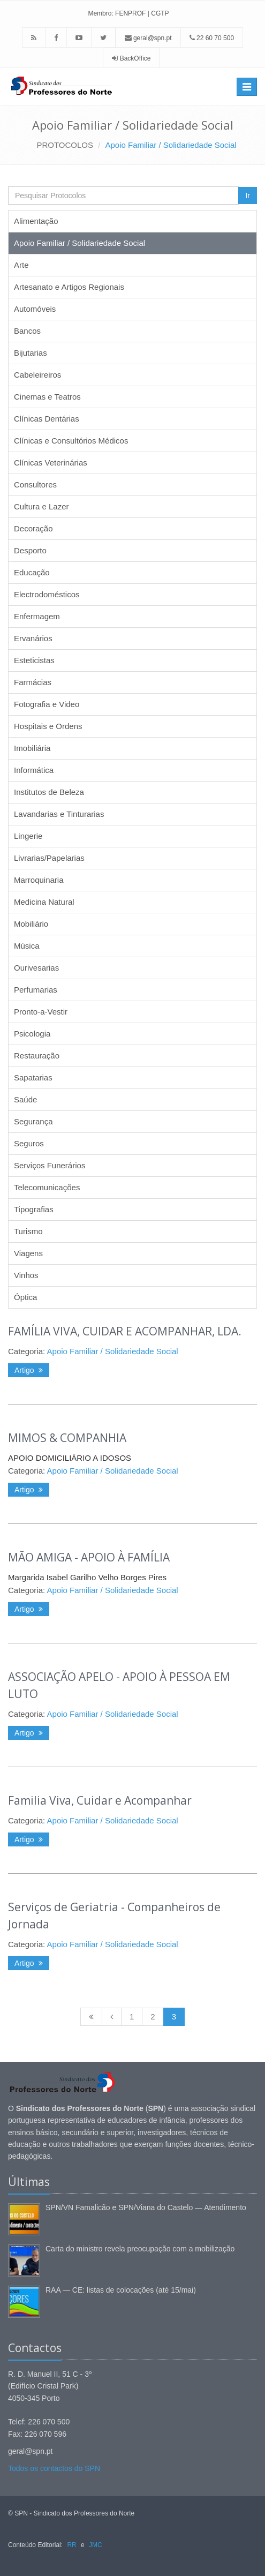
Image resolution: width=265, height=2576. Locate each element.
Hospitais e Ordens (48, 726)
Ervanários (33, 638)
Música (27, 945)
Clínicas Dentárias (46, 418)
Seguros (29, 1143)
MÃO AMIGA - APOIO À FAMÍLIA (89, 1557)
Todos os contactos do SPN (54, 2468)
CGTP (160, 13)
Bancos (27, 330)
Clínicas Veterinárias (50, 462)
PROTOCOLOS (64, 144)
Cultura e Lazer (41, 506)
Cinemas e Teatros (47, 396)
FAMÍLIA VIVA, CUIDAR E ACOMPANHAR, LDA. (124, 1331)
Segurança (33, 1121)
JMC (95, 2545)
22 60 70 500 (212, 38)
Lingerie (28, 835)
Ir (247, 195)
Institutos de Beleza (49, 792)
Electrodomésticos (47, 594)
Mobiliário (31, 923)
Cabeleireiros (37, 374)
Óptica (25, 1297)
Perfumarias (35, 989)
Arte (21, 264)
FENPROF (130, 13)
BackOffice (135, 58)
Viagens (28, 1253)
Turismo (28, 1231)
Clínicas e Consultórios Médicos (71, 440)
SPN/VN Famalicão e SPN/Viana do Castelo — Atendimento (146, 2207)
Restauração (36, 1055)
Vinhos (26, 1275)
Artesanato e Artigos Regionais (69, 286)
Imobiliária (32, 748)
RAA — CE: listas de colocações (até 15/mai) (121, 2290)
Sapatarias (33, 1077)
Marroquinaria (39, 879)
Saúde (25, 1099)
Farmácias (32, 682)
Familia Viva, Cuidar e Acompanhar (100, 1800)
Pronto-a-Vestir (40, 1011)
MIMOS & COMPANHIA (67, 1437)
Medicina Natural (44, 901)
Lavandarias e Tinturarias (59, 813)
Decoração (33, 528)
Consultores (35, 484)
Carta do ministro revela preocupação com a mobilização (140, 2248)
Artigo (28, 1370)
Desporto (30, 550)
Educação (32, 572)
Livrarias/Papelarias (49, 857)
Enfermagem (37, 616)
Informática (34, 770)
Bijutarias (30, 352)
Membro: (100, 13)
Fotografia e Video (46, 704)
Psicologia (32, 1033)
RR (71, 2545)
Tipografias (34, 1209)
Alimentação (36, 221)
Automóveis (35, 308)
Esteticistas (34, 660)
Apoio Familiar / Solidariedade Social (170, 144)
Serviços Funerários (49, 1165)
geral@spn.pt (148, 38)
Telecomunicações (47, 1187)
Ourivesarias (36, 967)
